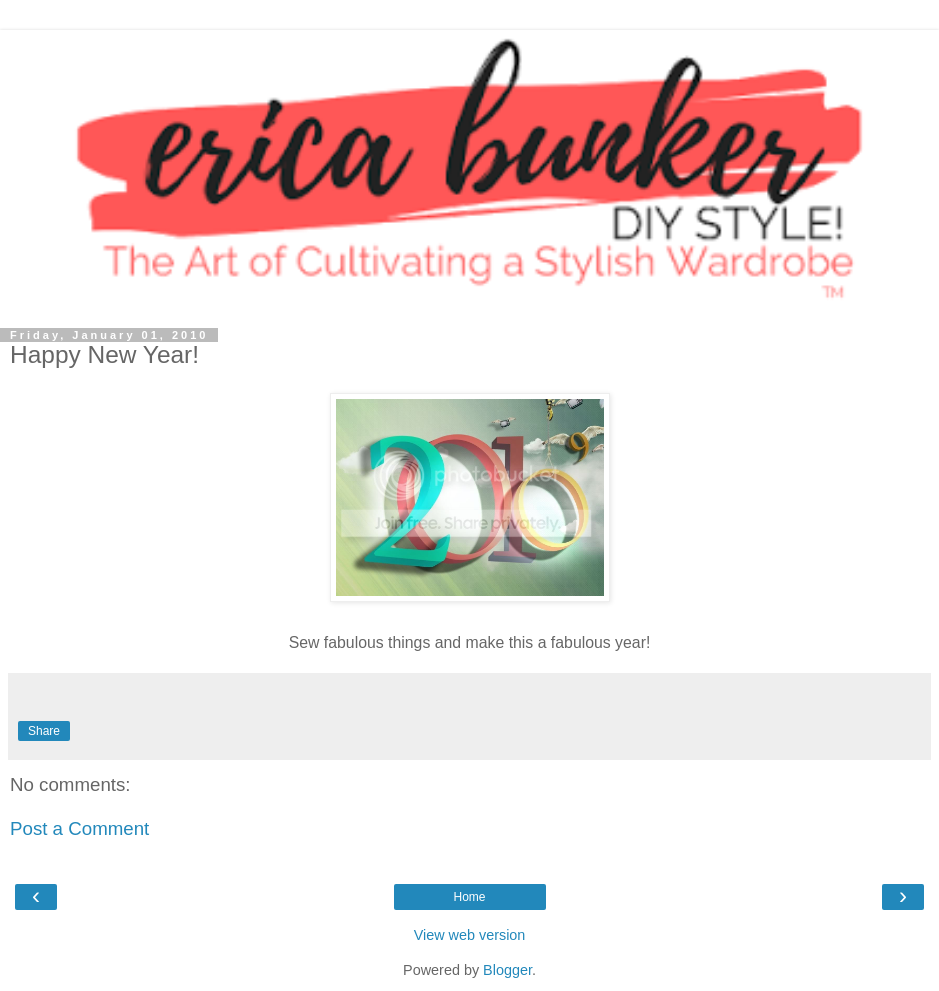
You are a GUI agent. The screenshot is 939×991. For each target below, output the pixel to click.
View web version (470, 935)
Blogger (507, 970)
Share (44, 731)
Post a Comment (79, 828)
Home (469, 897)
